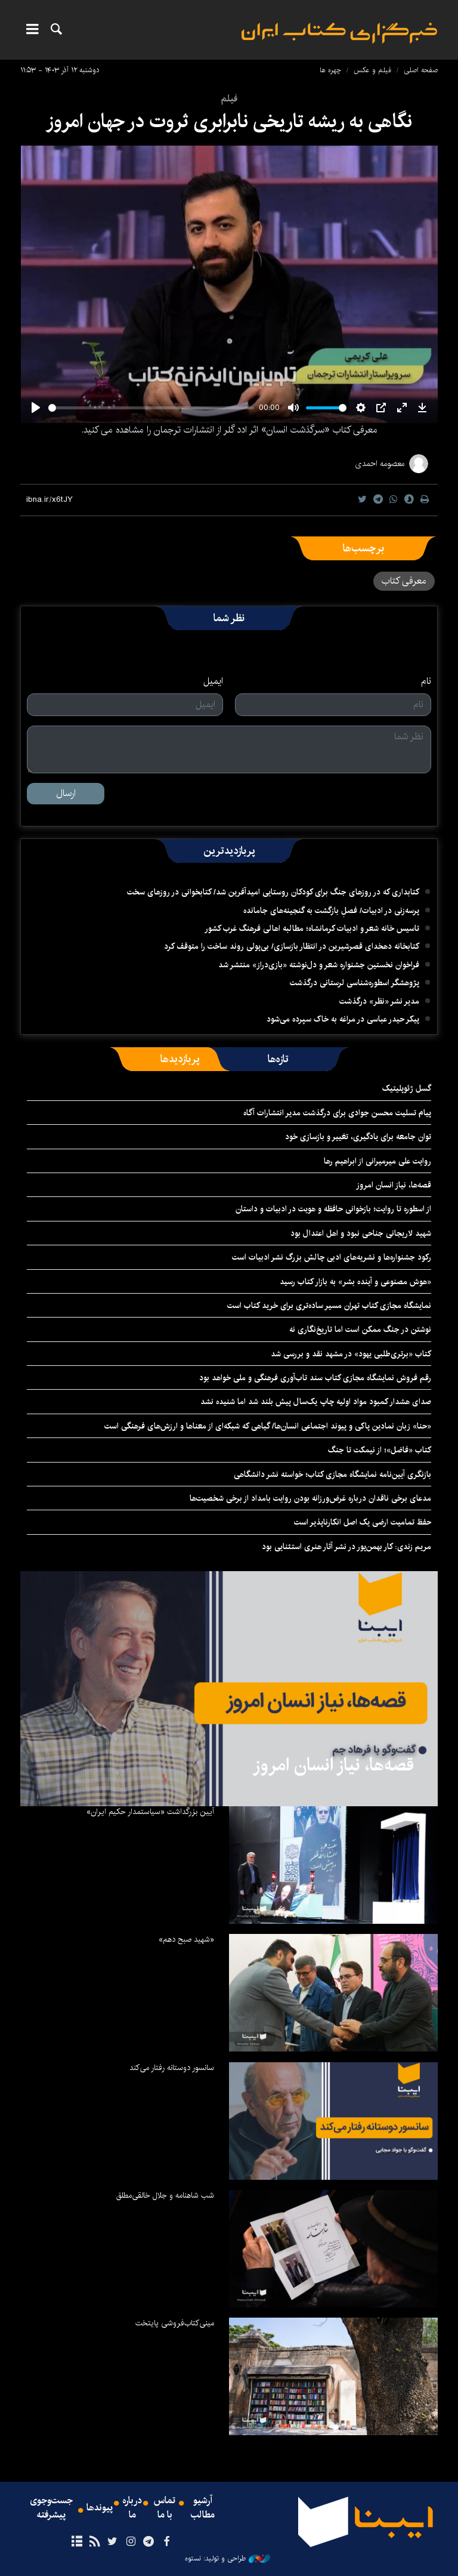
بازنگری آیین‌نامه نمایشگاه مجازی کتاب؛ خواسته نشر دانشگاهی (332, 1474)
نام (426, 681)
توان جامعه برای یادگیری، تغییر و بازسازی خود (358, 1136)
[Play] (35, 407)
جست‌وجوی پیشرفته (51, 2508)
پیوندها (99, 2508)
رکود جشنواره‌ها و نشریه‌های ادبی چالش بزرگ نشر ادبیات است (331, 1257)
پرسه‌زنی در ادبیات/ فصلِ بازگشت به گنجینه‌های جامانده (331, 910)
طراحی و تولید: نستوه (227, 2558)
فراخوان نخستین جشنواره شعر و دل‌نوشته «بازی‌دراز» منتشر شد (318, 964)
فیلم (229, 99)
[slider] (151, 408)
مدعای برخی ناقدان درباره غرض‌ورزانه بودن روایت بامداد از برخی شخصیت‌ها (310, 1498)
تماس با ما (164, 2508)
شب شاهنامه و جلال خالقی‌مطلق (165, 2195)
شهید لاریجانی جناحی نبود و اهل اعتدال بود (360, 1233)
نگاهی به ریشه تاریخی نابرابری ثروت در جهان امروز (229, 121)
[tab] (278, 1059)
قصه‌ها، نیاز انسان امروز (393, 1185)
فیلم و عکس (372, 70)
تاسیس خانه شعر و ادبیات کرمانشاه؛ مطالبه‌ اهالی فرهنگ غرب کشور (312, 928)
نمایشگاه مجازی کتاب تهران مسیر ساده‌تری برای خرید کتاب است (329, 1305)
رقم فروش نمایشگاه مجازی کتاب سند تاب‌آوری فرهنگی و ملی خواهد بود (315, 1377)
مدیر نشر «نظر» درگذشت (379, 1001)
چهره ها (330, 70)
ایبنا (339, 33)
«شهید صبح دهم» (186, 1939)
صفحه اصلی (421, 70)
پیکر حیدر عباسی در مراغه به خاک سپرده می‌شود (343, 1019)
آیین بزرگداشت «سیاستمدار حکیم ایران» (150, 1811)
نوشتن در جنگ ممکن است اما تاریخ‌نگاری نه (360, 1329)
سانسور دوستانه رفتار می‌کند (171, 2067)
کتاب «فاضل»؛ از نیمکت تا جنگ (379, 1450)
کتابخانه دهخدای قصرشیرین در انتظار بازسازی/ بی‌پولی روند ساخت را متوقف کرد (291, 946)
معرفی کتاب (404, 581)
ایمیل (213, 681)
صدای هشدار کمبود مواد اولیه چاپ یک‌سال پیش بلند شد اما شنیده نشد (315, 1401)
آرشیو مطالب (203, 2508)
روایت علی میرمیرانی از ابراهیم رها (377, 1161)
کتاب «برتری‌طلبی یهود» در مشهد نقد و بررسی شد (351, 1354)
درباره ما (132, 2508)
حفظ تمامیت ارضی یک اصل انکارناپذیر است (362, 1522)
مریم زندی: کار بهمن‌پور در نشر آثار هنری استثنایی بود (346, 1546)
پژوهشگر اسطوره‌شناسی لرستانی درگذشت (354, 982)
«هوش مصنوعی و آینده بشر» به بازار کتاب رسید (355, 1281)
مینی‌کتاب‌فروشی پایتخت (174, 2323)
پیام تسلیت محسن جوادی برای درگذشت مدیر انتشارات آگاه (337, 1112)
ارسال (66, 793)
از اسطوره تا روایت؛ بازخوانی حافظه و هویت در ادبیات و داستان (333, 1208)
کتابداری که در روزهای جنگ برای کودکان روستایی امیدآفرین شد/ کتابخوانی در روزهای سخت (273, 892)
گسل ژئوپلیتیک (406, 1088)
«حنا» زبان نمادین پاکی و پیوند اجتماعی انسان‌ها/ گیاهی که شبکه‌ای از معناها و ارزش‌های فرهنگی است (267, 1426)
